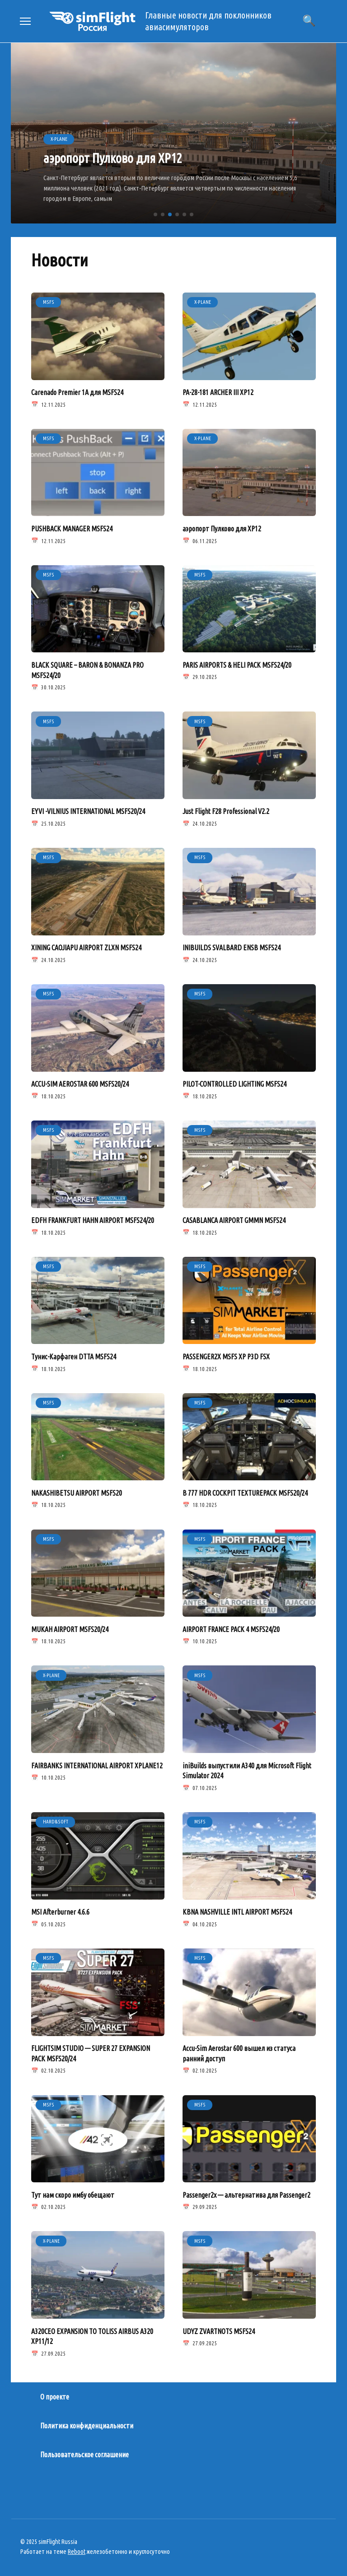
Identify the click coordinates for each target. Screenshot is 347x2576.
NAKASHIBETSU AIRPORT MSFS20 (76, 1491)
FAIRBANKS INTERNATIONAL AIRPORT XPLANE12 (97, 1763)
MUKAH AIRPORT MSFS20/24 (69, 1627)
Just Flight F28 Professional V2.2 (226, 811)
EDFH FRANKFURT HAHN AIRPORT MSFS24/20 (92, 1219)
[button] (155, 214)
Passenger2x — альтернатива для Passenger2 (246, 2192)
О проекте (54, 2394)
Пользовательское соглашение (84, 2451)
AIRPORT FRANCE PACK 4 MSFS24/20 (231, 1627)
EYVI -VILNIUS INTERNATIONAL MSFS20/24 (88, 811)
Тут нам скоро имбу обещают (72, 2192)
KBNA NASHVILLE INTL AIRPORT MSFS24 (237, 1910)
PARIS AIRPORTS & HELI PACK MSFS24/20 (237, 664)
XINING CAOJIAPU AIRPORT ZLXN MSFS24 (86, 947)
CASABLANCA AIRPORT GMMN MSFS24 (234, 1219)
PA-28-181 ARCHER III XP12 (218, 392)
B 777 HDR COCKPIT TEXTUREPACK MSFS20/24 (245, 1491)
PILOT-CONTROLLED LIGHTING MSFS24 (234, 1083)
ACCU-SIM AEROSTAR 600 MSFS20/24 (80, 1083)
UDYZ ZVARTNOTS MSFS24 (219, 2328)
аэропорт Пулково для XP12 (222, 528)
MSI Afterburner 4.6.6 (60, 1910)
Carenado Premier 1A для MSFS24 (77, 392)
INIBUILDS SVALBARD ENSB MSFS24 (232, 947)
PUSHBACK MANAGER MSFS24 (72, 528)
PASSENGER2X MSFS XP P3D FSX (226, 1355)
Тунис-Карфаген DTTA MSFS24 (73, 1355)
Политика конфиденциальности (86, 2422)
